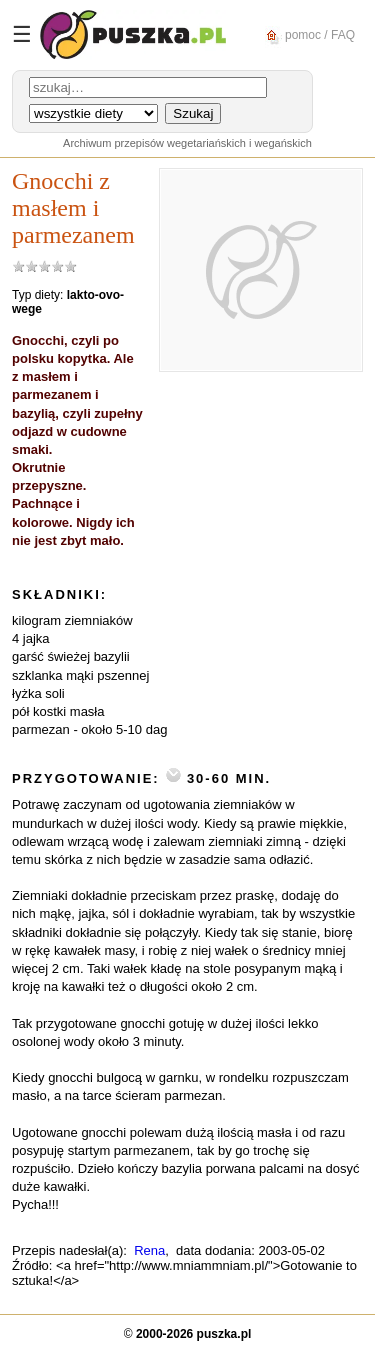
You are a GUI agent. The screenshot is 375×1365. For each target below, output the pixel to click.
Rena (149, 1250)
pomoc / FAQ (307, 35)
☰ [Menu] (22, 34)
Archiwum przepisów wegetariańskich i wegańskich (187, 143)
